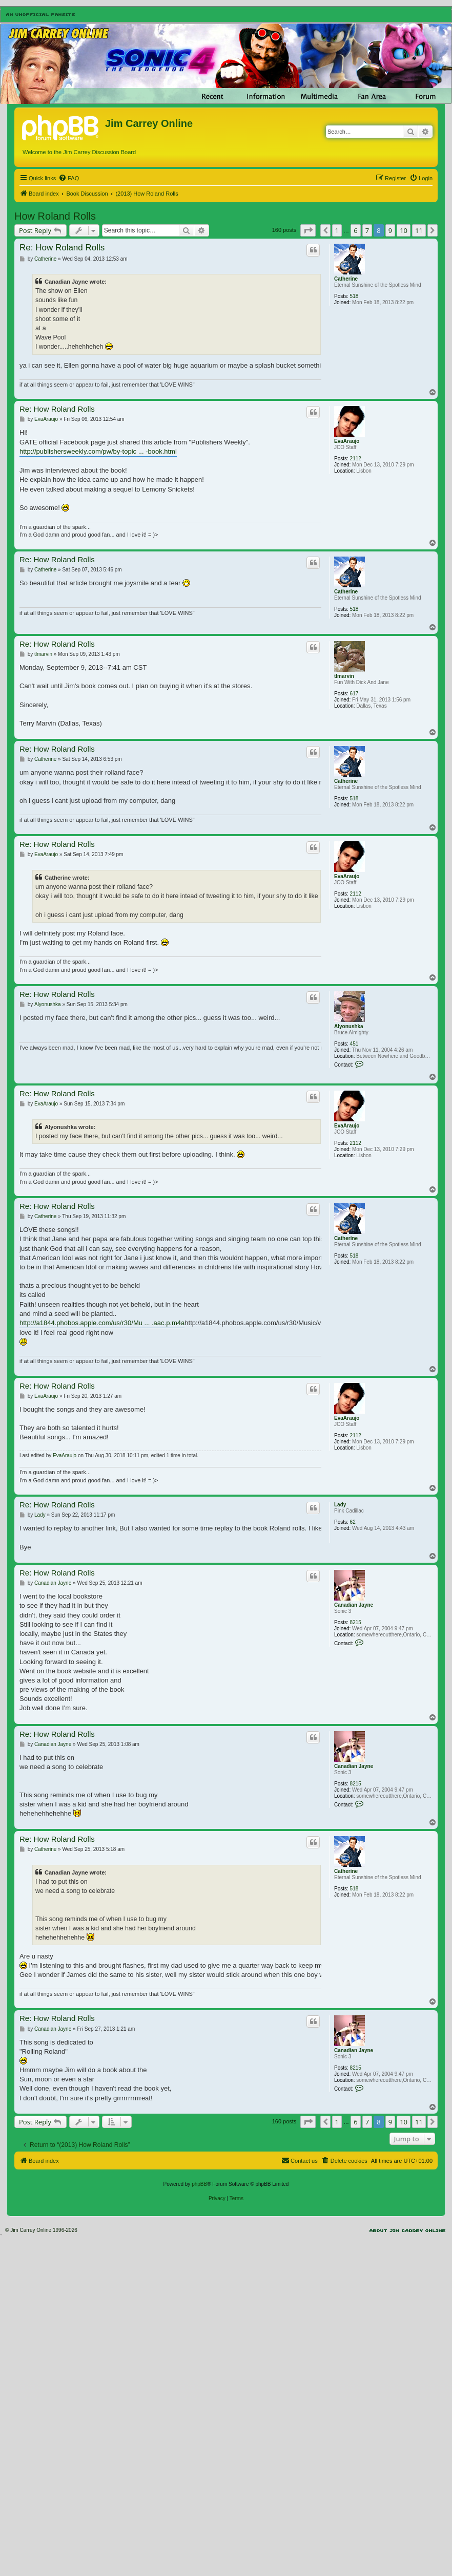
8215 (355, 1622)
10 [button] (403, 230)
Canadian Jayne (353, 1605)
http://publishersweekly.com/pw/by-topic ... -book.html (98, 451)
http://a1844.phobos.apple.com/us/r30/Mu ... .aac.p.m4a (101, 1323)
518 (354, 296)
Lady (340, 1504)
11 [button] (419, 230)
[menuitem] (68, 178)
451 (354, 1044)
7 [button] (367, 230)
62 (353, 1522)
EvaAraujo (346, 441)
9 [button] (390, 230)
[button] (308, 230)
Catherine (346, 279)
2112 (355, 458)
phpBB (199, 2184)
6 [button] (355, 230)
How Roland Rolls (55, 216)
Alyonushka (348, 1026)
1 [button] (337, 230)
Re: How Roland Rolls (62, 247)
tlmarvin (344, 676)
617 (354, 693)
